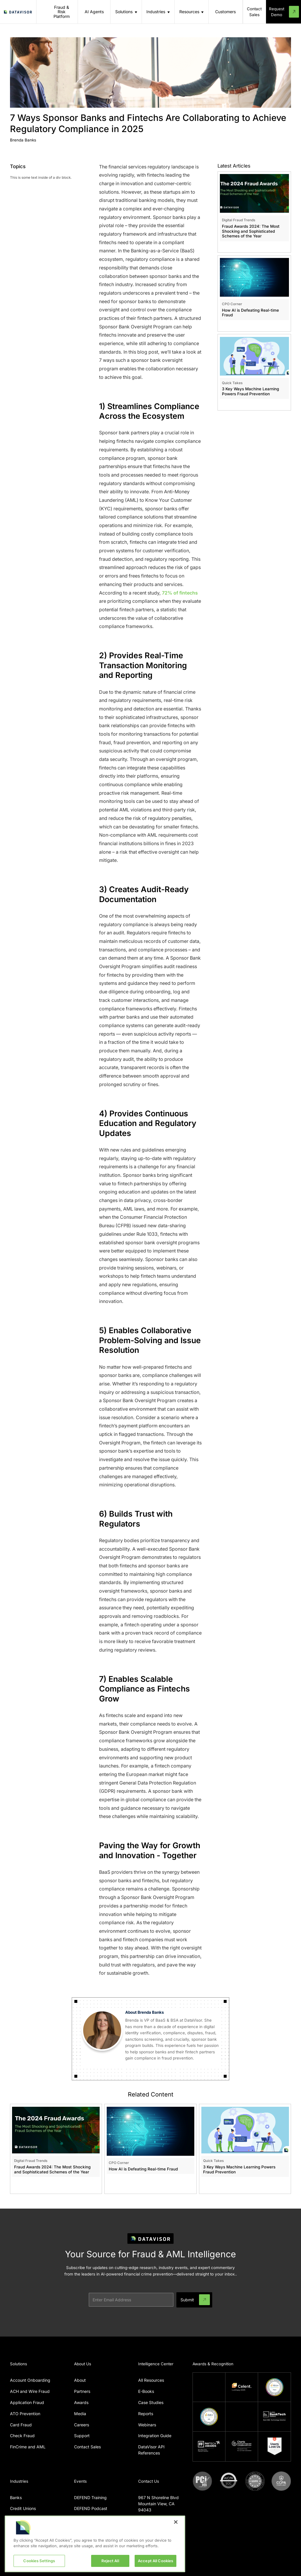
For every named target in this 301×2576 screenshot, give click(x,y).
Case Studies (150, 2402)
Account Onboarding (30, 2380)
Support (82, 2435)
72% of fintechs (180, 593)
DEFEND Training (90, 2497)
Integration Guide (154, 2435)
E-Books (146, 2391)
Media (80, 2413)
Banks (16, 2497)
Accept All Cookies (155, 2560)
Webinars (147, 2424)
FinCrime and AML (28, 2446)
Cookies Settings (39, 2560)
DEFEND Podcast (90, 2508)
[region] (95, 2544)
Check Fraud (22, 2435)
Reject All (110, 2560)
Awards (81, 2402)
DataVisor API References (151, 2449)
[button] (126, 11)
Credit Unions (23, 2508)
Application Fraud (27, 2402)
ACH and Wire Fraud (30, 2391)
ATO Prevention (25, 2413)
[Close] (175, 2522)
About (80, 2380)
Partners (82, 2391)
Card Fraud (21, 2424)
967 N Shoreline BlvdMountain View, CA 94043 (158, 2503)
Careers (81, 2424)
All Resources (151, 2380)
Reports (145, 2413)
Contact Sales (87, 2446)
